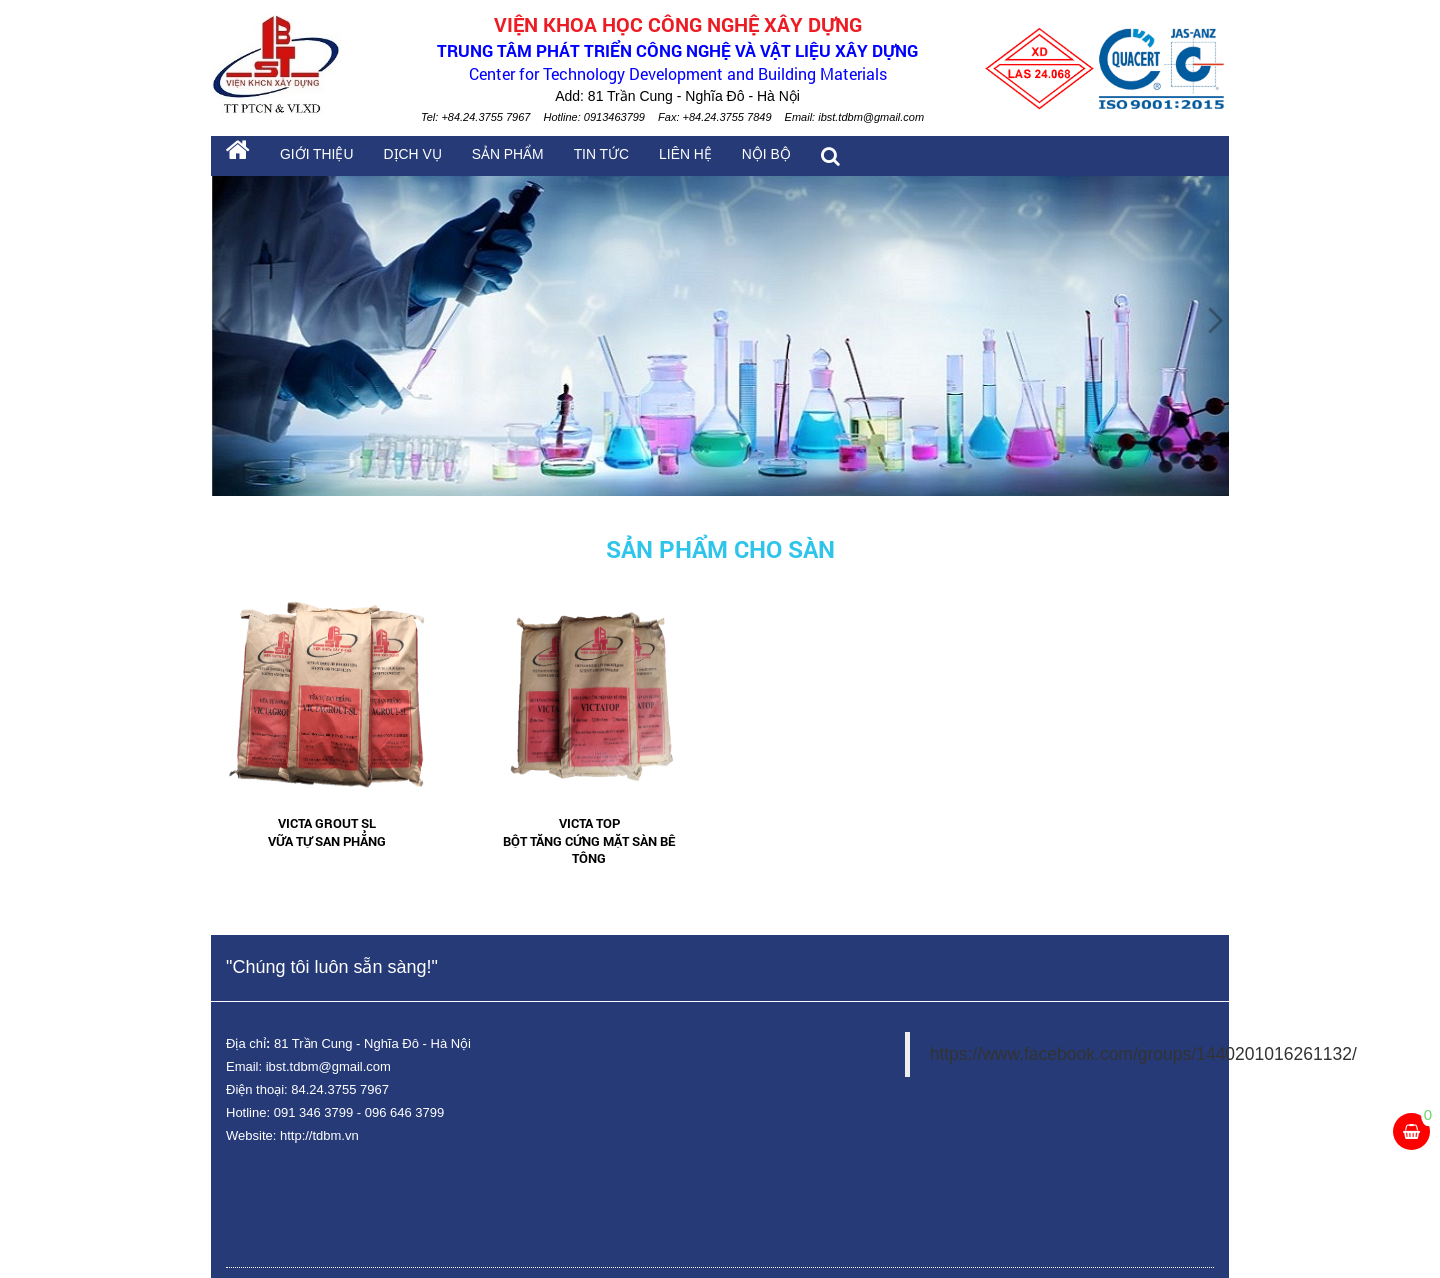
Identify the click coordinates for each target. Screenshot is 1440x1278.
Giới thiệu (314, 156)
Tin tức (585, 156)
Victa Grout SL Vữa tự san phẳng (327, 833)
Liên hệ (666, 156)
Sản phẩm (496, 156)
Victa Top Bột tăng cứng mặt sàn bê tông (589, 841)
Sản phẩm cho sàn (720, 549)
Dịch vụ (405, 156)
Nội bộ (744, 156)
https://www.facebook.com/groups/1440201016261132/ (1143, 1054)
